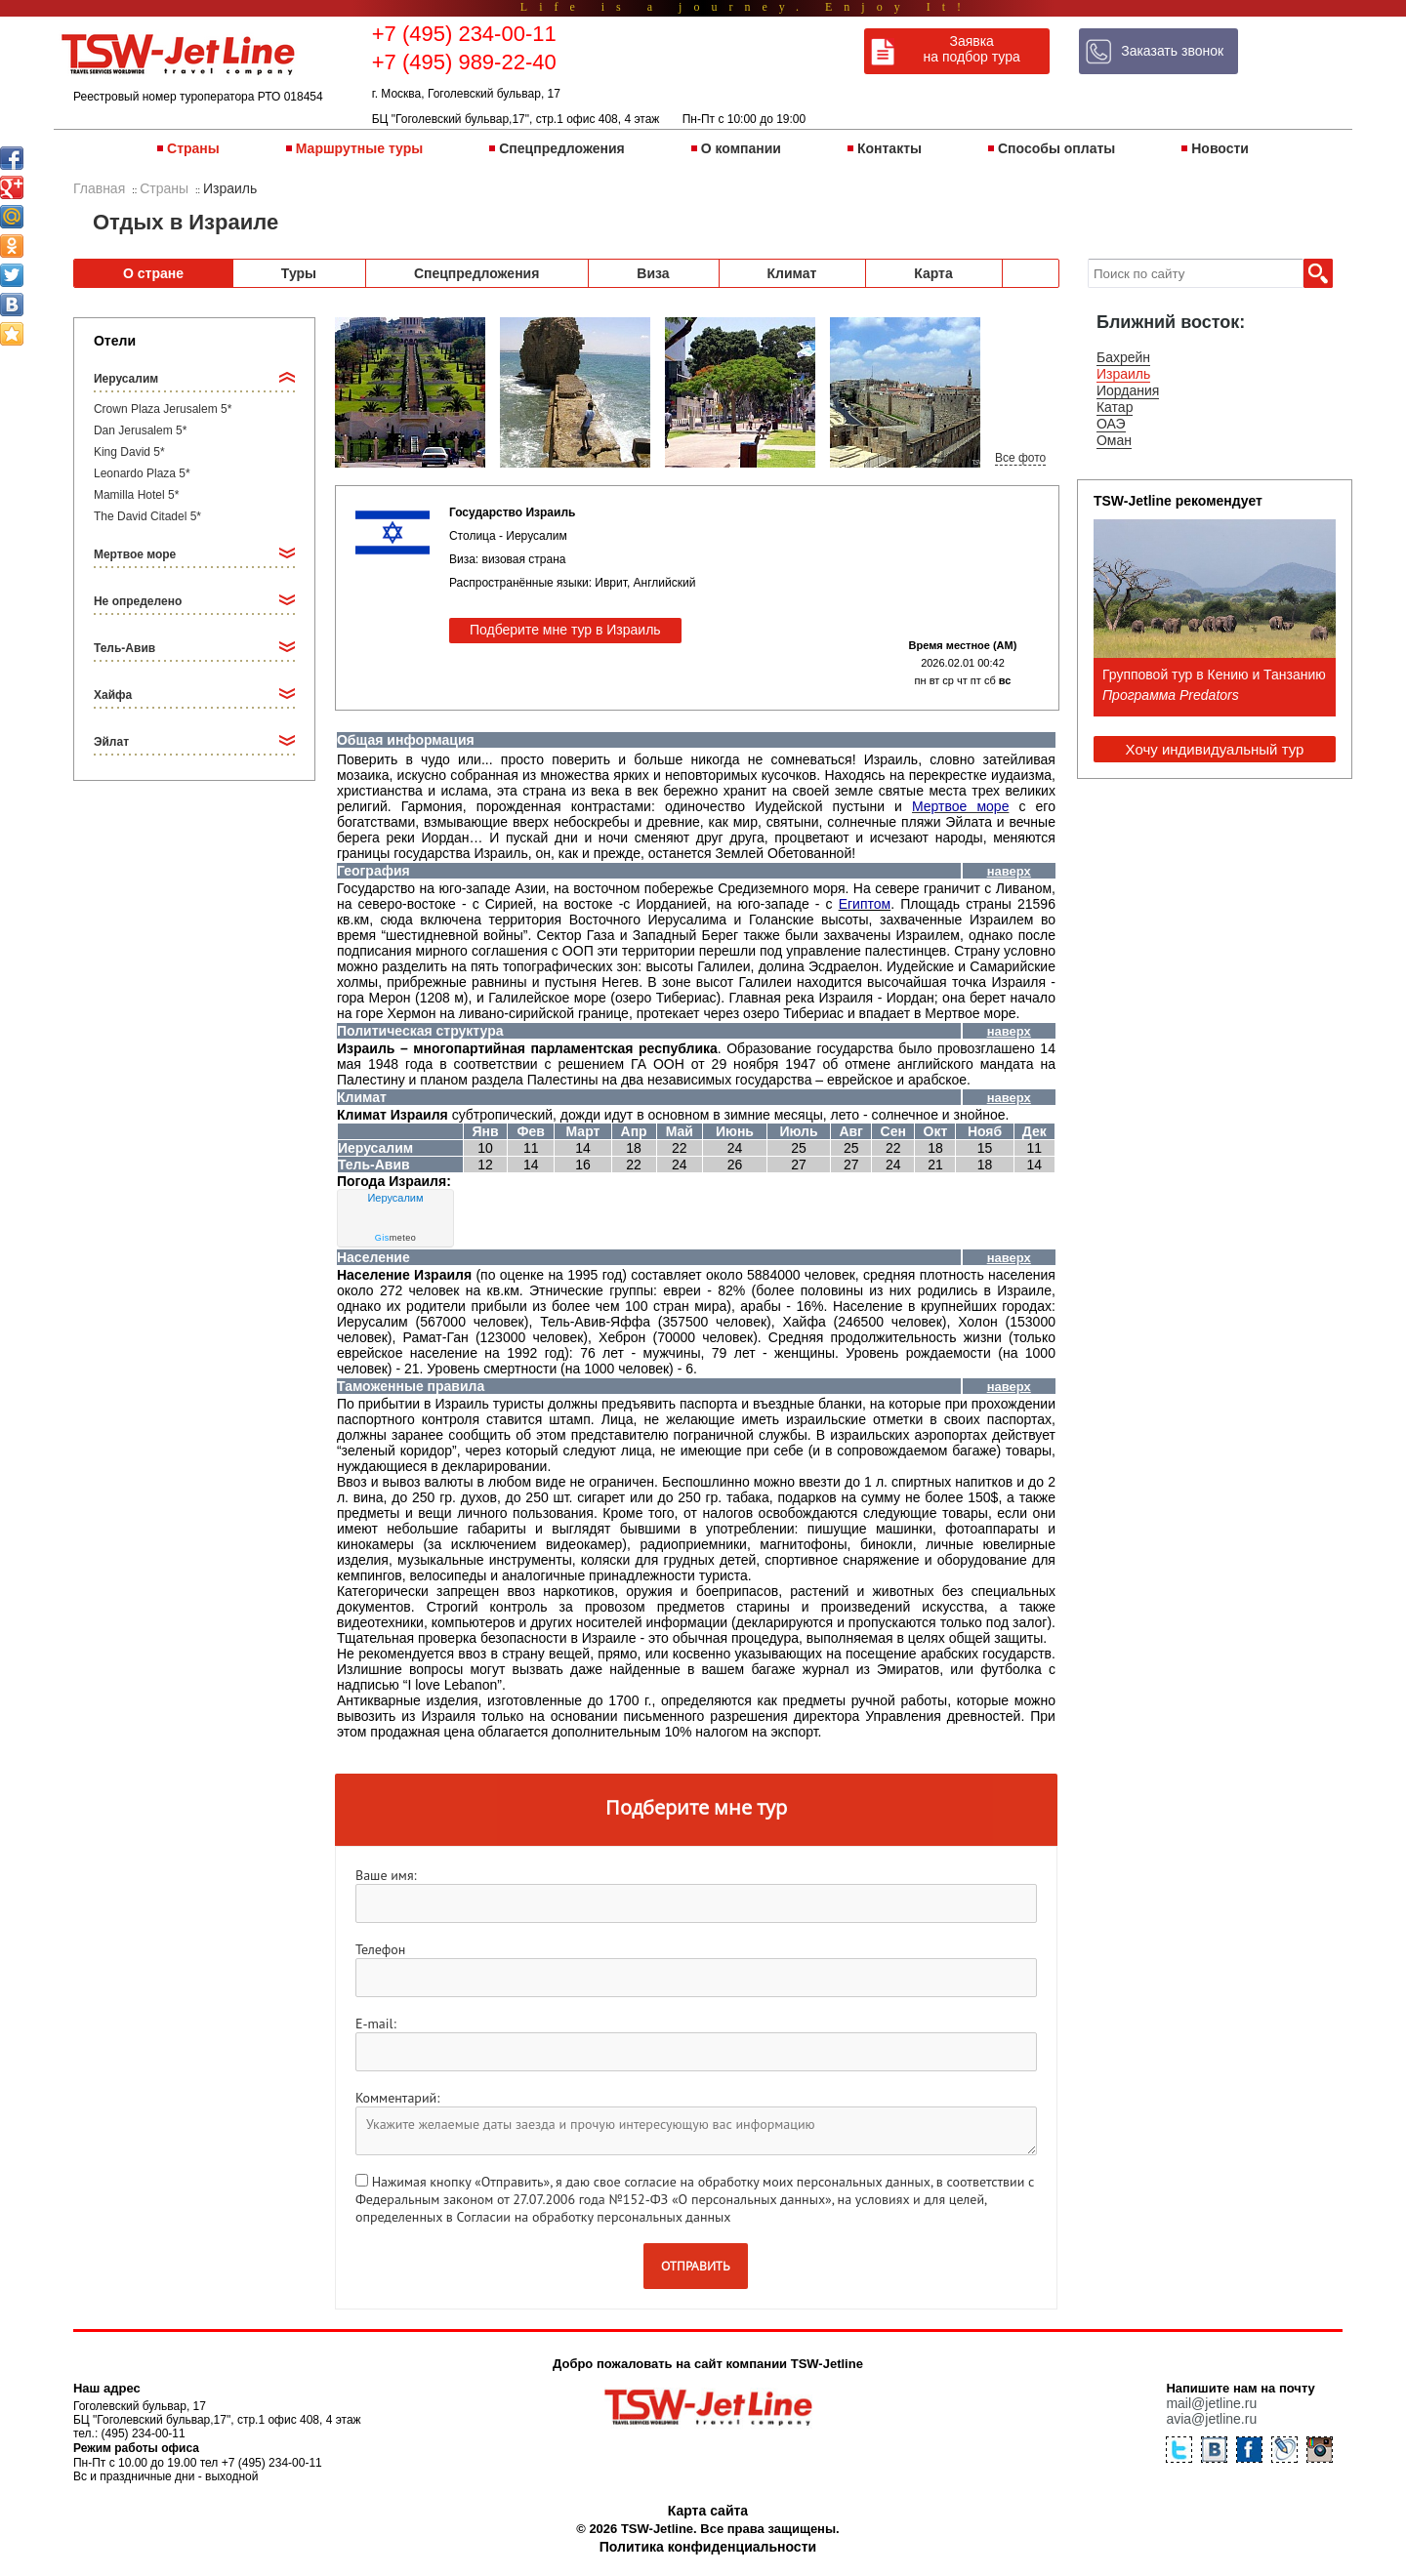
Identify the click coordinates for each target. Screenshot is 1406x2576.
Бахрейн (1123, 357)
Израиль (1123, 374)
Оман (1114, 440)
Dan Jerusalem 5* (140, 430)
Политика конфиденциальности (708, 2547)
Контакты (889, 148)
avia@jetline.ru (1211, 2419)
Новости (1220, 148)
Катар (1114, 407)
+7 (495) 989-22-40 (464, 62)
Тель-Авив (124, 648)
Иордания (1127, 390)
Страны (193, 148)
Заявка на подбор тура (972, 48)
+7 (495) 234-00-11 (464, 33)
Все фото (1020, 458)
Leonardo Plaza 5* (142, 473)
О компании (741, 148)
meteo (396, 1238)
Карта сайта (708, 2510)
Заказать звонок (1172, 51)
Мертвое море (135, 554)
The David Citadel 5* (147, 516)
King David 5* (129, 452)
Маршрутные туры (359, 148)
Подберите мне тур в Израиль (565, 629)
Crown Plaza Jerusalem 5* (162, 409)
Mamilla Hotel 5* (136, 495)
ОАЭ (1111, 423)
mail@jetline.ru (1211, 2403)
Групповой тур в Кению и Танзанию (1214, 674)
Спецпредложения (561, 148)
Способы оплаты (1056, 148)
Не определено (138, 601)
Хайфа (113, 695)
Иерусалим (126, 379)
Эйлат (111, 742)
